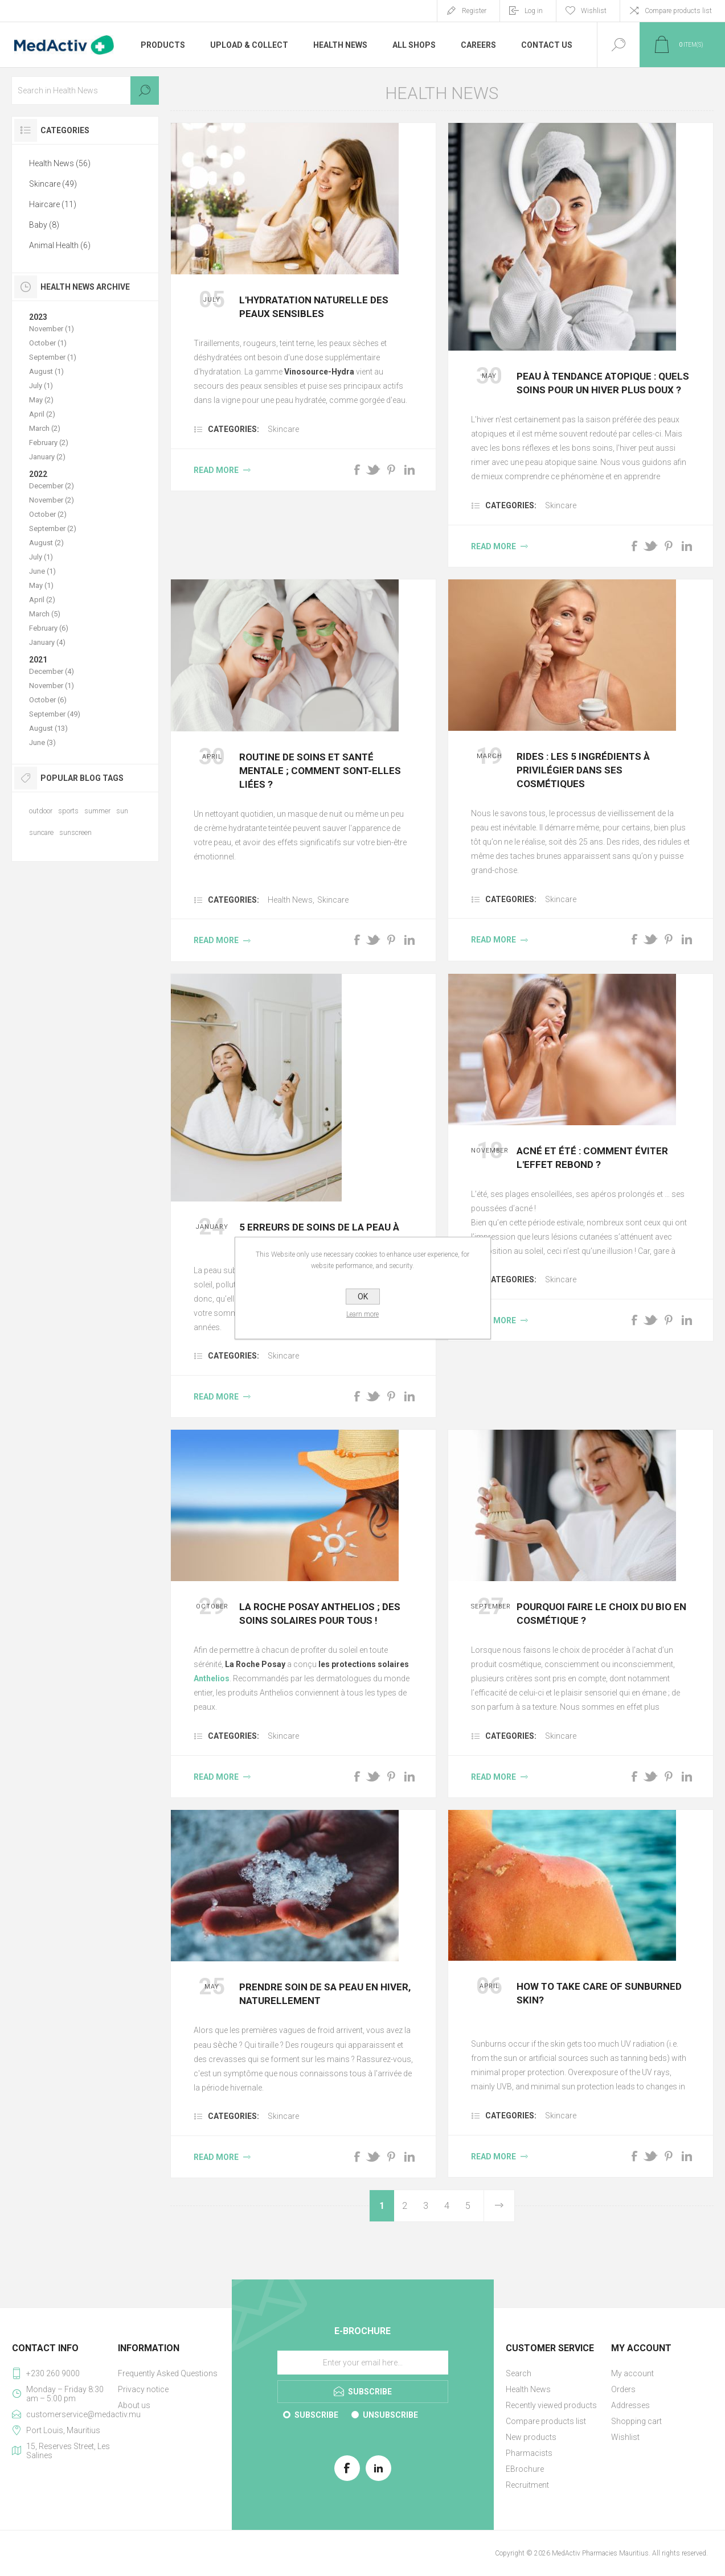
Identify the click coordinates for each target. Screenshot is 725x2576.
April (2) (42, 414)
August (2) (46, 542)
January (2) (47, 456)
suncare (41, 832)
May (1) (41, 585)
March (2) (44, 428)
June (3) (42, 742)
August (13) (48, 728)
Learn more (362, 1314)
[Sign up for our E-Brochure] (362, 2363)
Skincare (283, 429)
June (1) (42, 571)
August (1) (46, 371)
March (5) (44, 614)
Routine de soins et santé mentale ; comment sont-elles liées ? (320, 770)
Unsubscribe (390, 2414)
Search (144, 90)
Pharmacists (529, 2453)
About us (134, 2405)
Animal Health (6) (60, 245)
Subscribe (316, 2414)
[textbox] (85, 90)
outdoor (40, 810)
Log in (534, 11)
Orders (623, 2389)
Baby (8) (44, 224)
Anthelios (212, 1678)
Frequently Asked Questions (168, 2373)
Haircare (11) (52, 204)
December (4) (51, 671)
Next (499, 2205)
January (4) (47, 642)
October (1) (48, 343)
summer (97, 810)
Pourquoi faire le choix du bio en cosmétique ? (601, 1613)
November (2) (51, 500)
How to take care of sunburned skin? (599, 1993)
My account (632, 2373)
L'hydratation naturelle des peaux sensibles (313, 306)
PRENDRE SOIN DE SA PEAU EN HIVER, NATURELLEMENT (325, 1993)
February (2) (48, 442)
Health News (290, 899)
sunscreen (75, 832)
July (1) (41, 385)
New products (531, 2437)
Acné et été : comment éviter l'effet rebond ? (592, 1157)
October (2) (48, 514)
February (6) (48, 628)
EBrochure (525, 2469)
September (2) (52, 528)
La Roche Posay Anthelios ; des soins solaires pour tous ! (319, 1613)
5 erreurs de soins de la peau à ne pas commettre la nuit (319, 1233)
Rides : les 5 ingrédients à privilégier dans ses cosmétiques (583, 770)
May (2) (41, 400)
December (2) (51, 486)
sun (122, 810)
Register (474, 11)
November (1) (51, 328)
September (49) (54, 714)
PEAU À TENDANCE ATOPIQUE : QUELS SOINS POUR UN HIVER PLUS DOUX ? (603, 383)
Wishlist (625, 2437)
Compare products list (678, 11)
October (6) (48, 700)
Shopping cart (636, 2421)
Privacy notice (143, 2389)
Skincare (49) (53, 183)
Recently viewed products (551, 2405)
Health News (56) (60, 163)
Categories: (233, 429)
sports (68, 810)
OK (363, 1296)
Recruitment (527, 2484)
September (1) (52, 357)
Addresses (630, 2405)
